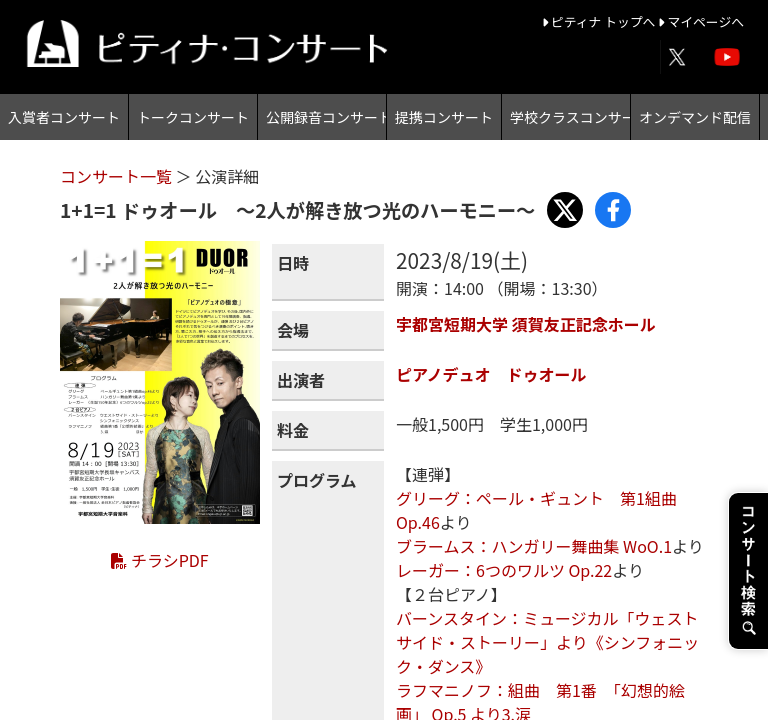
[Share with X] (565, 210)
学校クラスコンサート (570, 117)
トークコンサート (193, 117)
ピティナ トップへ (600, 21)
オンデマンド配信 (695, 117)
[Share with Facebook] (613, 210)
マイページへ (701, 21)
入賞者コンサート (64, 117)
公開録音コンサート (326, 117)
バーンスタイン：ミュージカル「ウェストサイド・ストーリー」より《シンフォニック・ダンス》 (547, 642)
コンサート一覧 (118, 176)
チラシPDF (159, 560)
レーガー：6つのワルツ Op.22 (504, 570)
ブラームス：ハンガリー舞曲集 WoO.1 (534, 546)
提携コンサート (444, 117)
